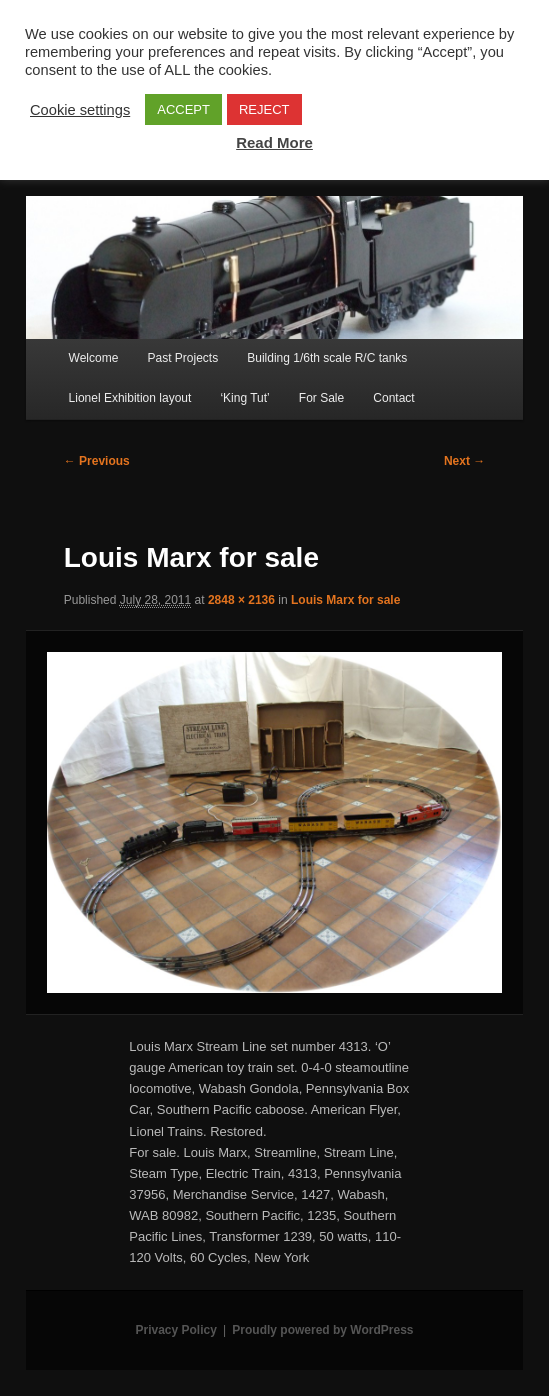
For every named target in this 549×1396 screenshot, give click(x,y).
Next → (464, 461)
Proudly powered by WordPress (322, 1330)
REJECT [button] (264, 109)
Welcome (94, 358)
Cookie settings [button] (80, 110)
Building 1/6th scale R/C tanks (327, 358)
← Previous (97, 461)
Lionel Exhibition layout (130, 398)
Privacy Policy (175, 1330)
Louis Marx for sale (345, 600)
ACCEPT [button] (183, 109)
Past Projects (182, 358)
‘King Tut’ (244, 398)
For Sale (321, 398)
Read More (274, 142)
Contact (393, 398)
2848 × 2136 (241, 600)
